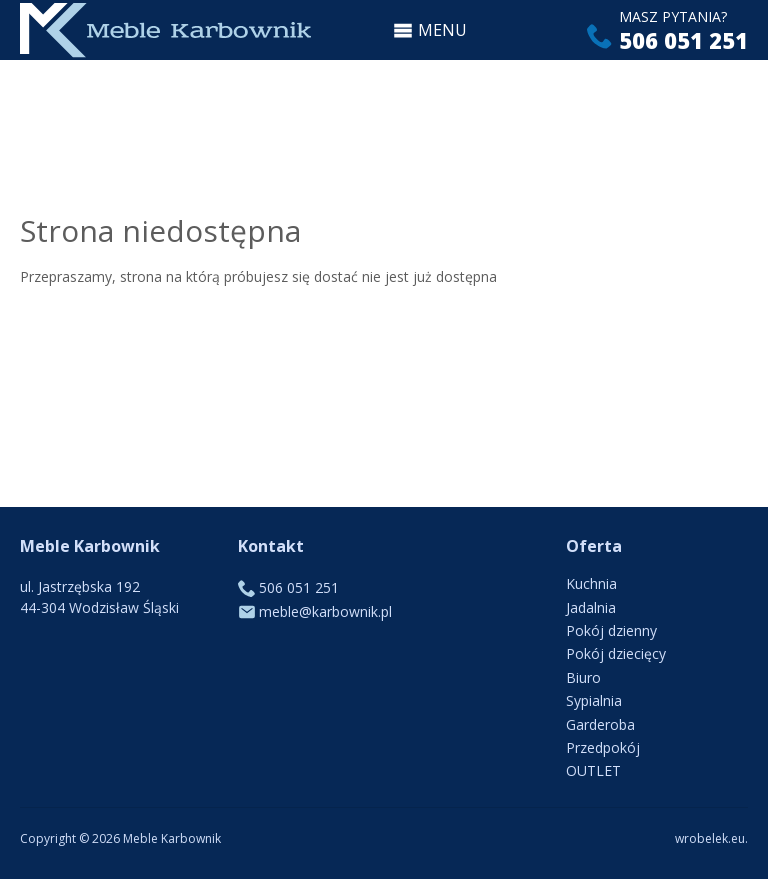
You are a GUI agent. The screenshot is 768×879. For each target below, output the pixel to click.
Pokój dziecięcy (616, 653)
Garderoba (600, 724)
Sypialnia (594, 700)
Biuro (583, 677)
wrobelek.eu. (711, 838)
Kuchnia (591, 583)
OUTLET (593, 770)
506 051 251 (683, 40)
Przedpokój (603, 747)
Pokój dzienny (611, 630)
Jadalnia (591, 607)
